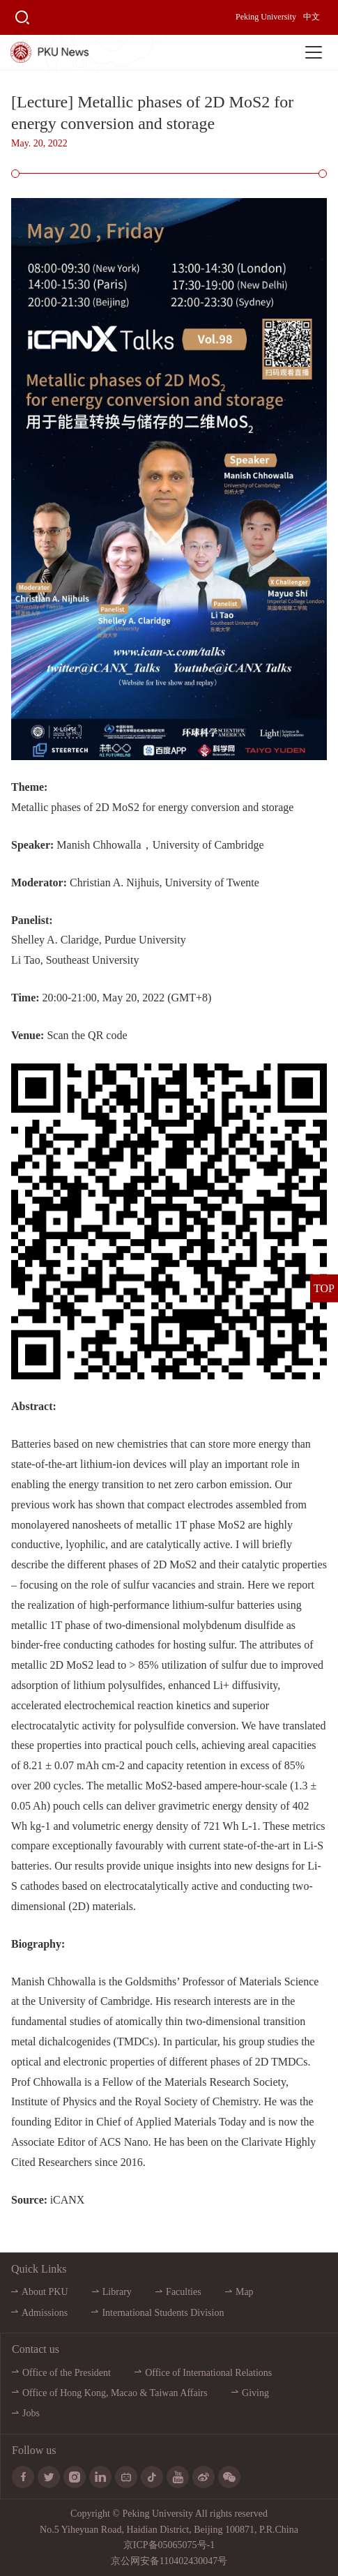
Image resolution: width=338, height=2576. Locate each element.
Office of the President (66, 2372)
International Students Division (163, 2313)
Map (245, 2292)
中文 (311, 17)
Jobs (31, 2413)
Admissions (45, 2313)
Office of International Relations (208, 2372)
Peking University (266, 17)
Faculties (183, 2292)
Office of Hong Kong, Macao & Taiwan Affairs (115, 2393)
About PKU (45, 2292)
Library (117, 2292)
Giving (255, 2393)
